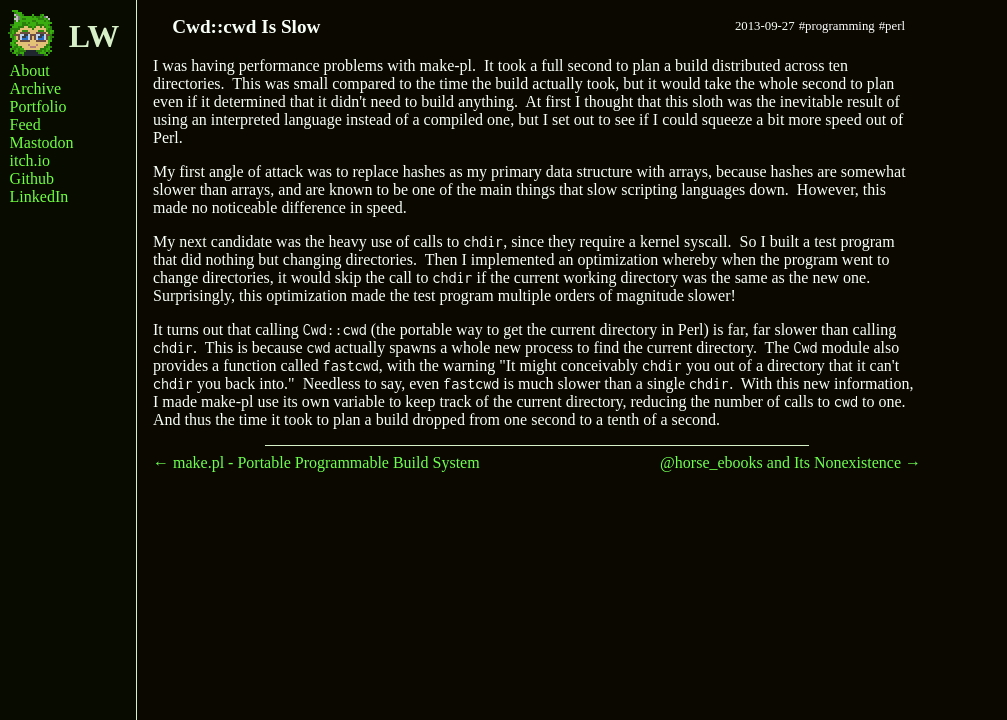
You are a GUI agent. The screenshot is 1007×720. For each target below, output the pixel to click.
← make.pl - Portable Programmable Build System (316, 462)
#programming (837, 26)
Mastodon (42, 142)
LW (63, 32)
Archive (36, 88)
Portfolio (38, 106)
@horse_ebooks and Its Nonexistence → (790, 462)
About (30, 70)
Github (32, 178)
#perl (892, 26)
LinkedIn (39, 196)
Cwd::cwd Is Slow (246, 26)
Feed (25, 124)
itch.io (30, 160)
